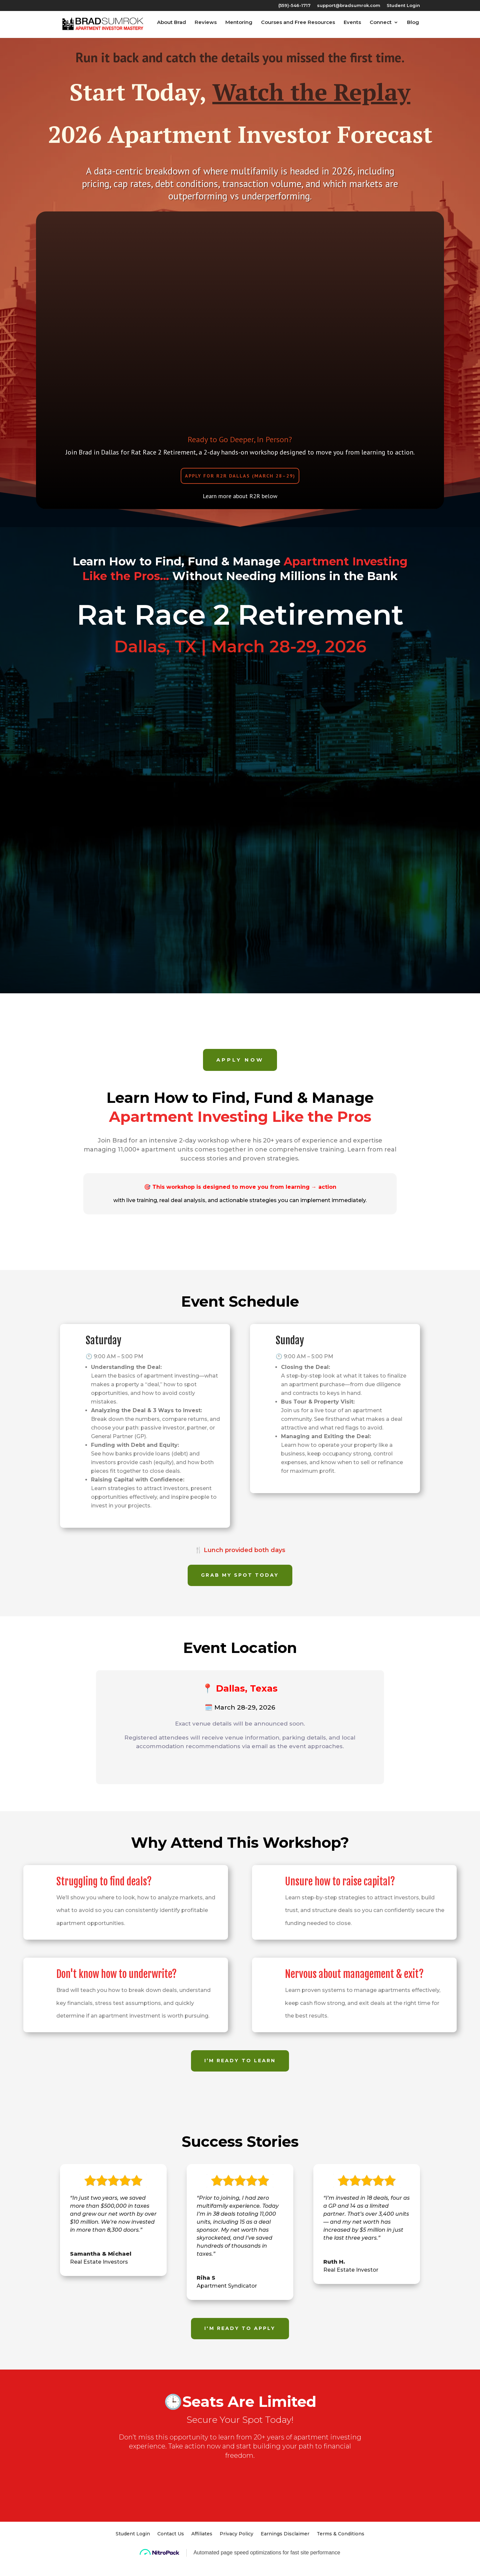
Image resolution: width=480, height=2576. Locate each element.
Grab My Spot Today (240, 1584)
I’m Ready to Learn (240, 2075)
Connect (382, 26)
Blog (414, 26)
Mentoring (239, 26)
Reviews (207, 26)
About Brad (172, 26)
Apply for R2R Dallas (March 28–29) (240, 480)
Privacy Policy (236, 2550)
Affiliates (201, 2550)
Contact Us (170, 2550)
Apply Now (240, 1068)
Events (353, 26)
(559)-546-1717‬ (294, 5)
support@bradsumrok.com (348, 5)
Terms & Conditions (340, 2550)
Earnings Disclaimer (285, 2550)
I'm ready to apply (240, 2343)
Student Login (403, 5)
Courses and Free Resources (299, 26)
